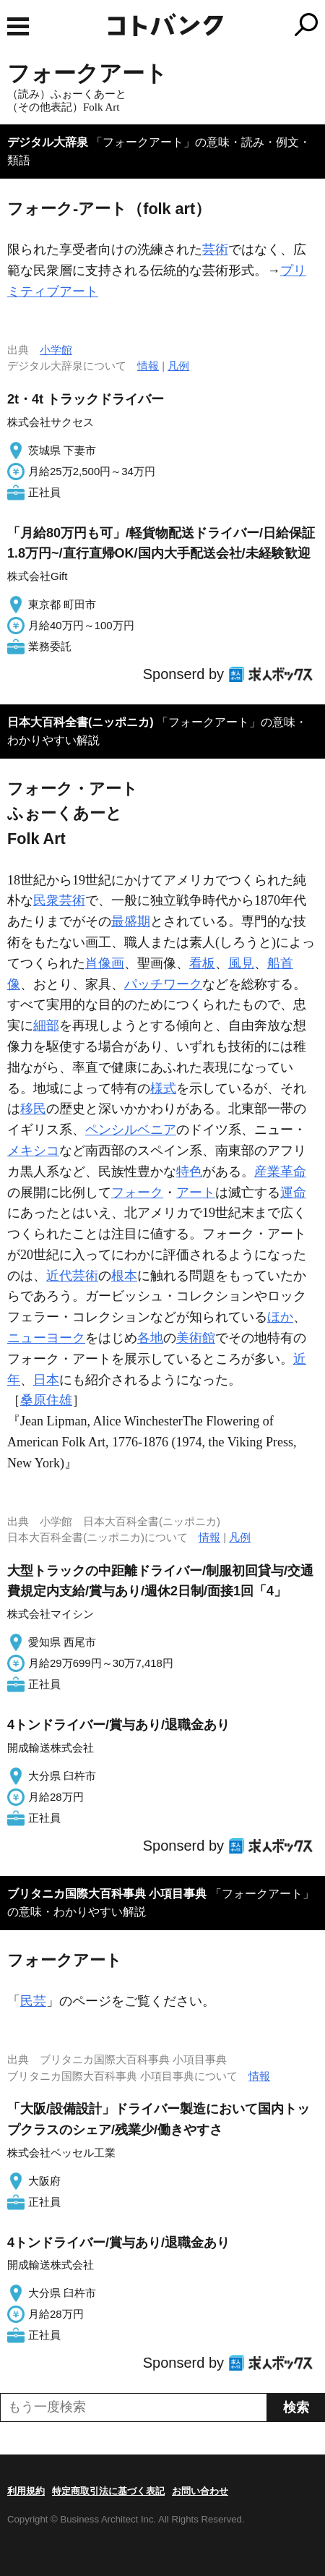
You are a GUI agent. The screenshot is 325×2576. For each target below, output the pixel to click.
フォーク (137, 1192)
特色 (189, 1171)
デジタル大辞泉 (47, 142)
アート (195, 1192)
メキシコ (33, 1150)
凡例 (178, 365)
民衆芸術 (59, 900)
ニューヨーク (46, 1338)
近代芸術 (72, 1275)
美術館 (195, 1338)
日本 (46, 1380)
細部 (46, 1025)
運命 (293, 1192)
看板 (202, 963)
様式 (163, 1088)
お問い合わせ (200, 2491)
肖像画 (104, 963)
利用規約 (26, 2491)
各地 (150, 1338)
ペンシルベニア (130, 1129)
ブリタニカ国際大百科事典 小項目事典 (107, 1894)
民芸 (33, 2001)
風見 (241, 963)
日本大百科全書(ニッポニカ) (80, 722)
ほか (280, 1317)
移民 (33, 1108)
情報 (148, 365)
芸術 (215, 249)
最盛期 (130, 921)
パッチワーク (163, 984)
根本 (124, 1275)
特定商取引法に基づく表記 (108, 2491)
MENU (18, 26)
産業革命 (280, 1171)
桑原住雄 (46, 1400)
